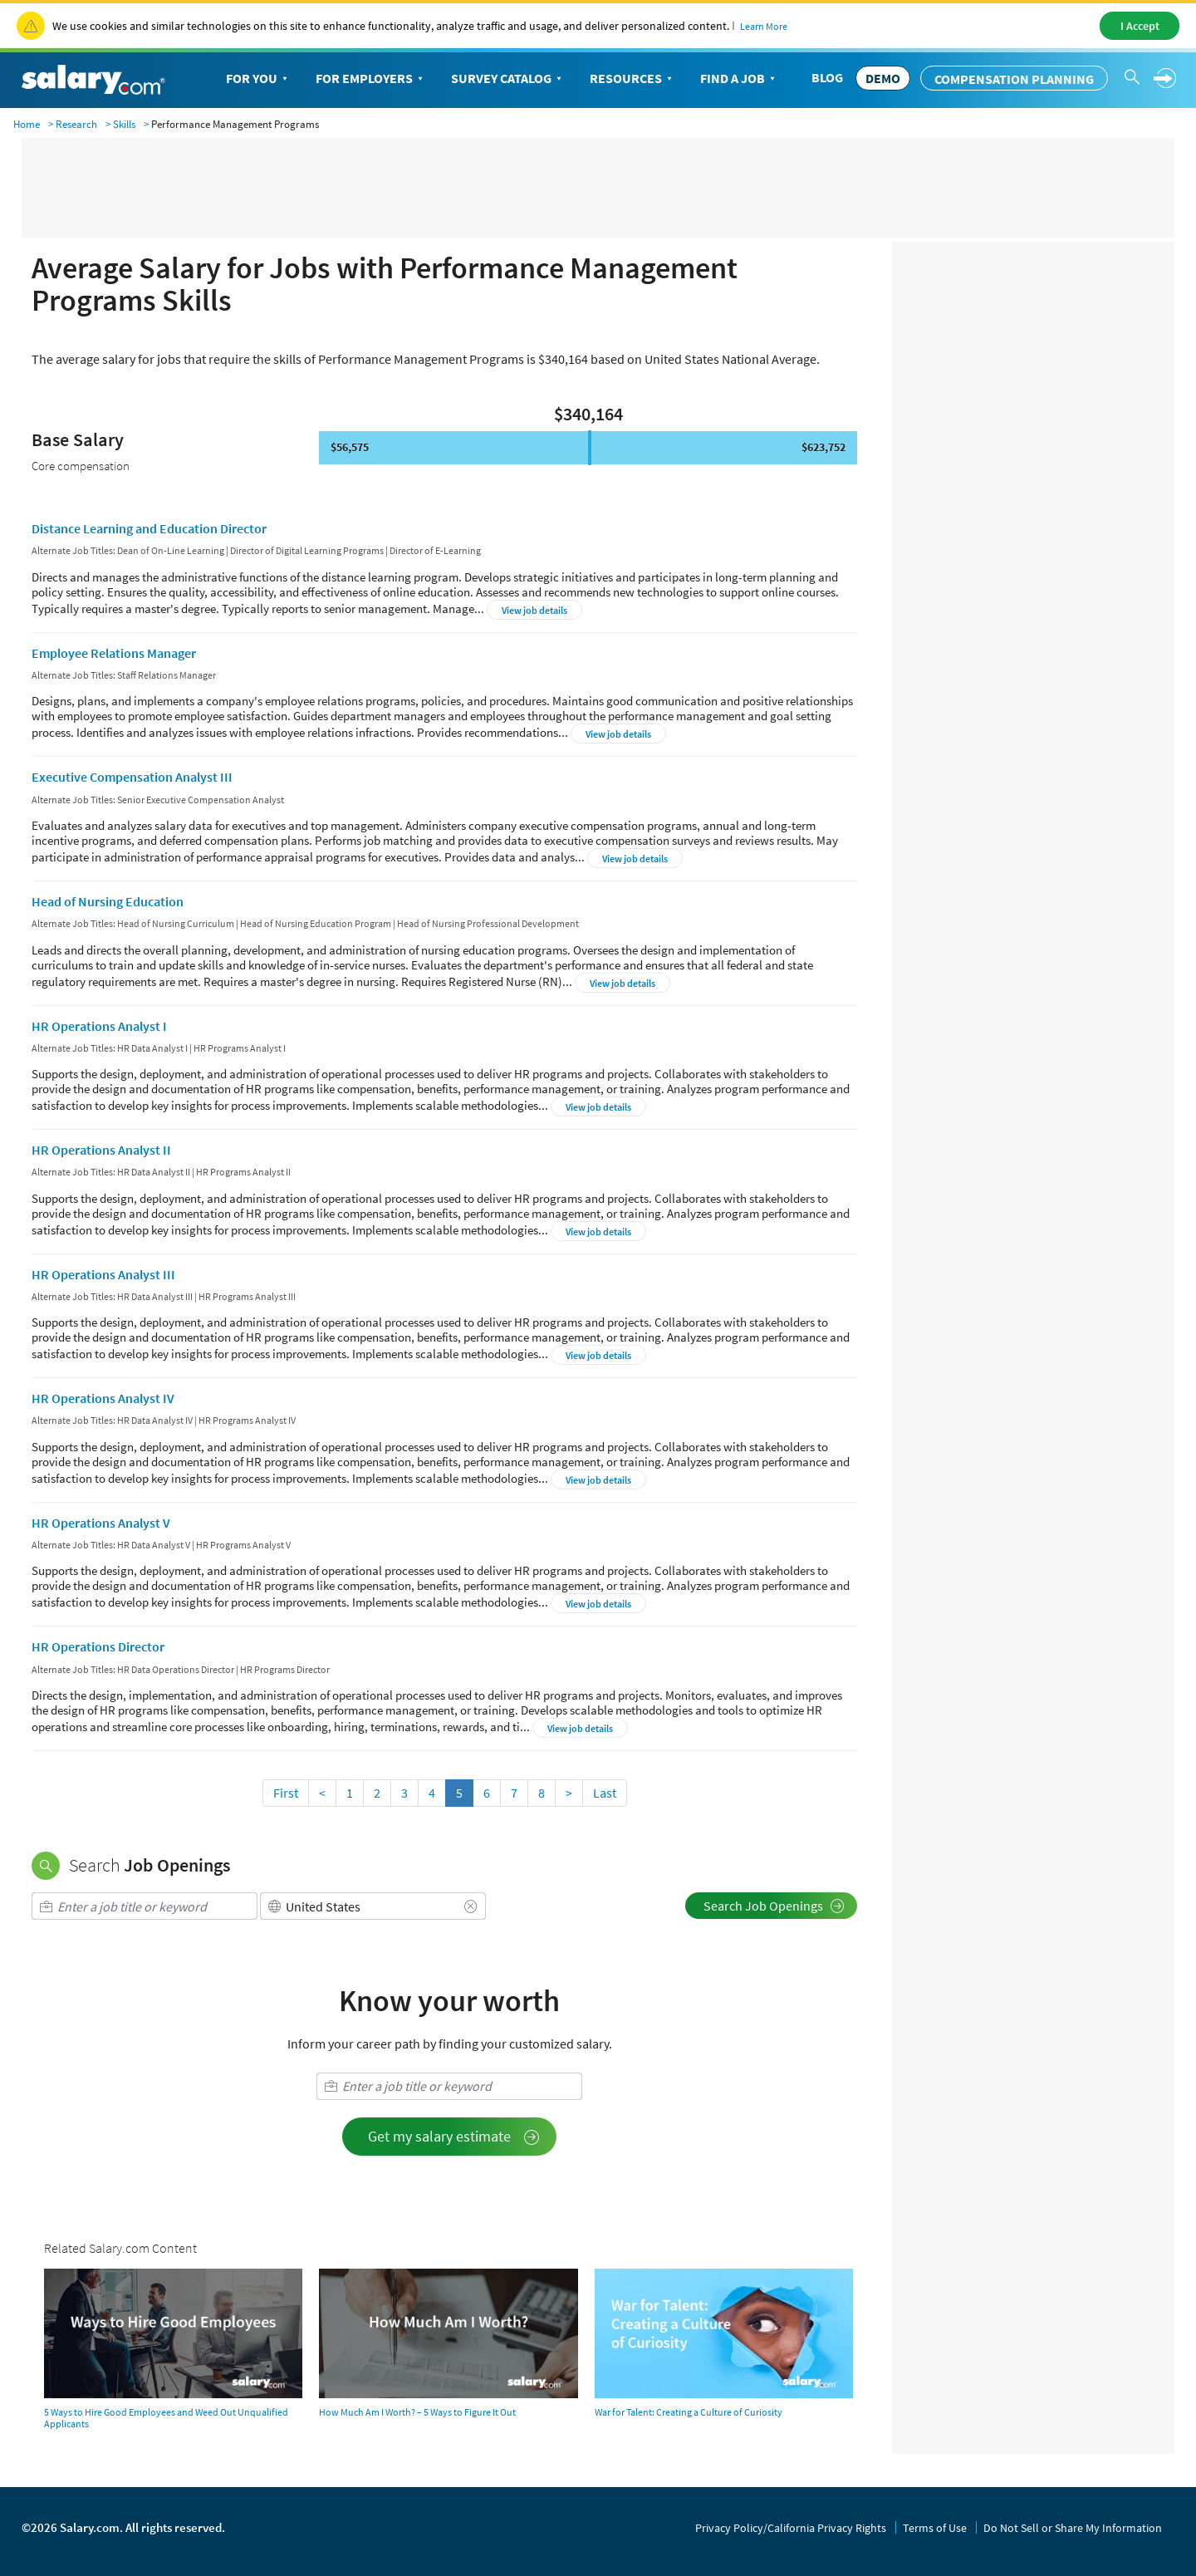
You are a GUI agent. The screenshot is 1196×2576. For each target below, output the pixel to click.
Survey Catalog (508, 79)
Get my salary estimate (454, 2136)
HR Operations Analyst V (101, 1522)
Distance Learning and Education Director (149, 528)
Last (604, 1792)
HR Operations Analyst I (99, 1026)
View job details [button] (534, 610)
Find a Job (739, 79)
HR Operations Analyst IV (103, 1398)
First (285, 1792)
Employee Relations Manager (114, 653)
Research (76, 124)
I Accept (1139, 25)
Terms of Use (935, 2527)
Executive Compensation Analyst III (132, 776)
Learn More (763, 26)
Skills (124, 124)
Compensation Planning (1014, 79)
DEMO (882, 78)
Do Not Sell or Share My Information (1072, 2527)
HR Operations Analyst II (101, 1149)
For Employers (371, 79)
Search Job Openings (774, 1905)
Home (26, 124)
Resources (632, 79)
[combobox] (144, 1906)
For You (258, 79)
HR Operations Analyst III (103, 1274)
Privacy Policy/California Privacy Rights (790, 2527)
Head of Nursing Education (108, 901)
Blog (827, 77)
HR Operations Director (98, 1646)
